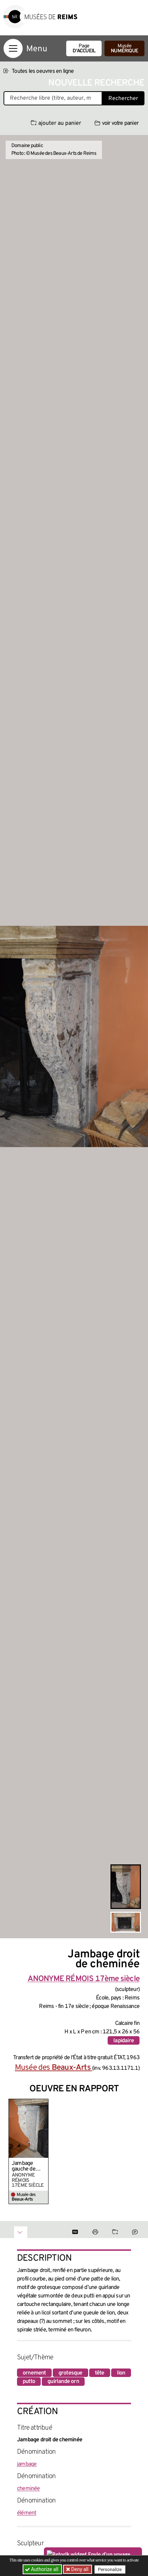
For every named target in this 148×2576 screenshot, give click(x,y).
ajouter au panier (56, 123)
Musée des (53, 2068)
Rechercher (123, 98)
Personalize (110, 2569)
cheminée (28, 2488)
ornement (34, 2373)
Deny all (79, 2569)
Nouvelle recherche (96, 83)
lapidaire (123, 2040)
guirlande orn (63, 2381)
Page (84, 48)
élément (26, 2513)
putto (29, 2381)
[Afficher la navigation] (13, 48)
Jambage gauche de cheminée (23, 2166)
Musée (124, 48)
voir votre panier (116, 123)
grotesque (70, 2373)
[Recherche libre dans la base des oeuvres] (53, 98)
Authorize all (42, 2569)
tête (99, 2373)
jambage (26, 2464)
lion (121, 2373)
